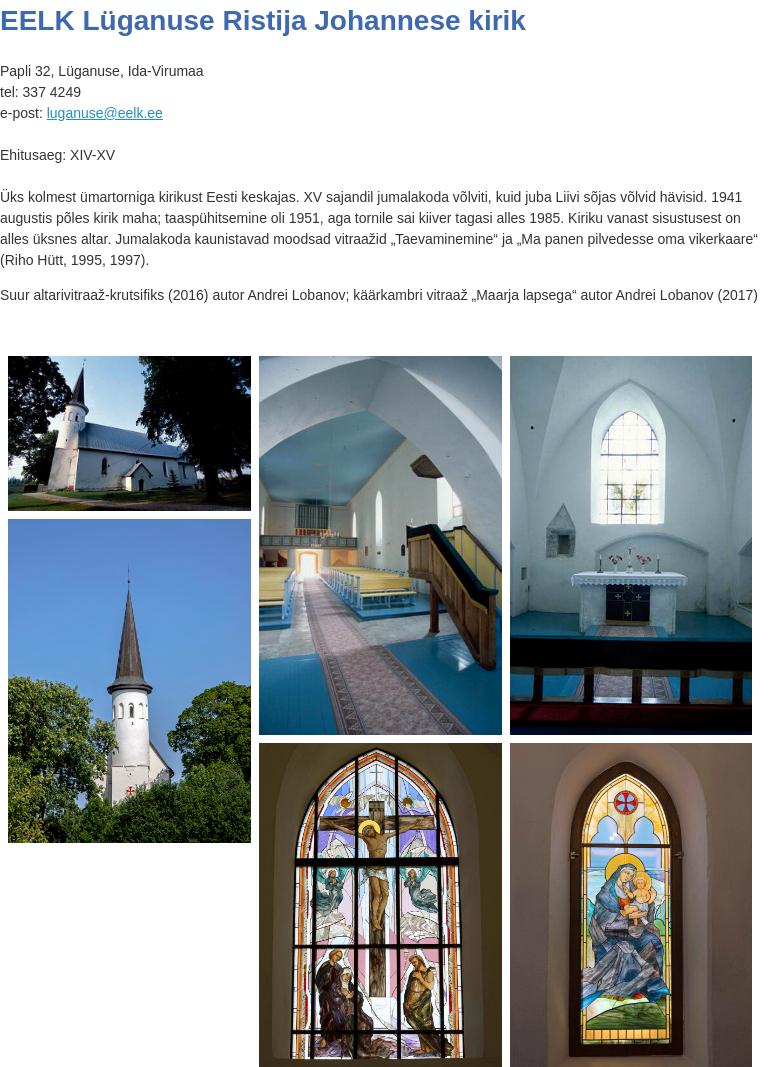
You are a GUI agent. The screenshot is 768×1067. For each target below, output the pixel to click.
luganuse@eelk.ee (105, 113)
